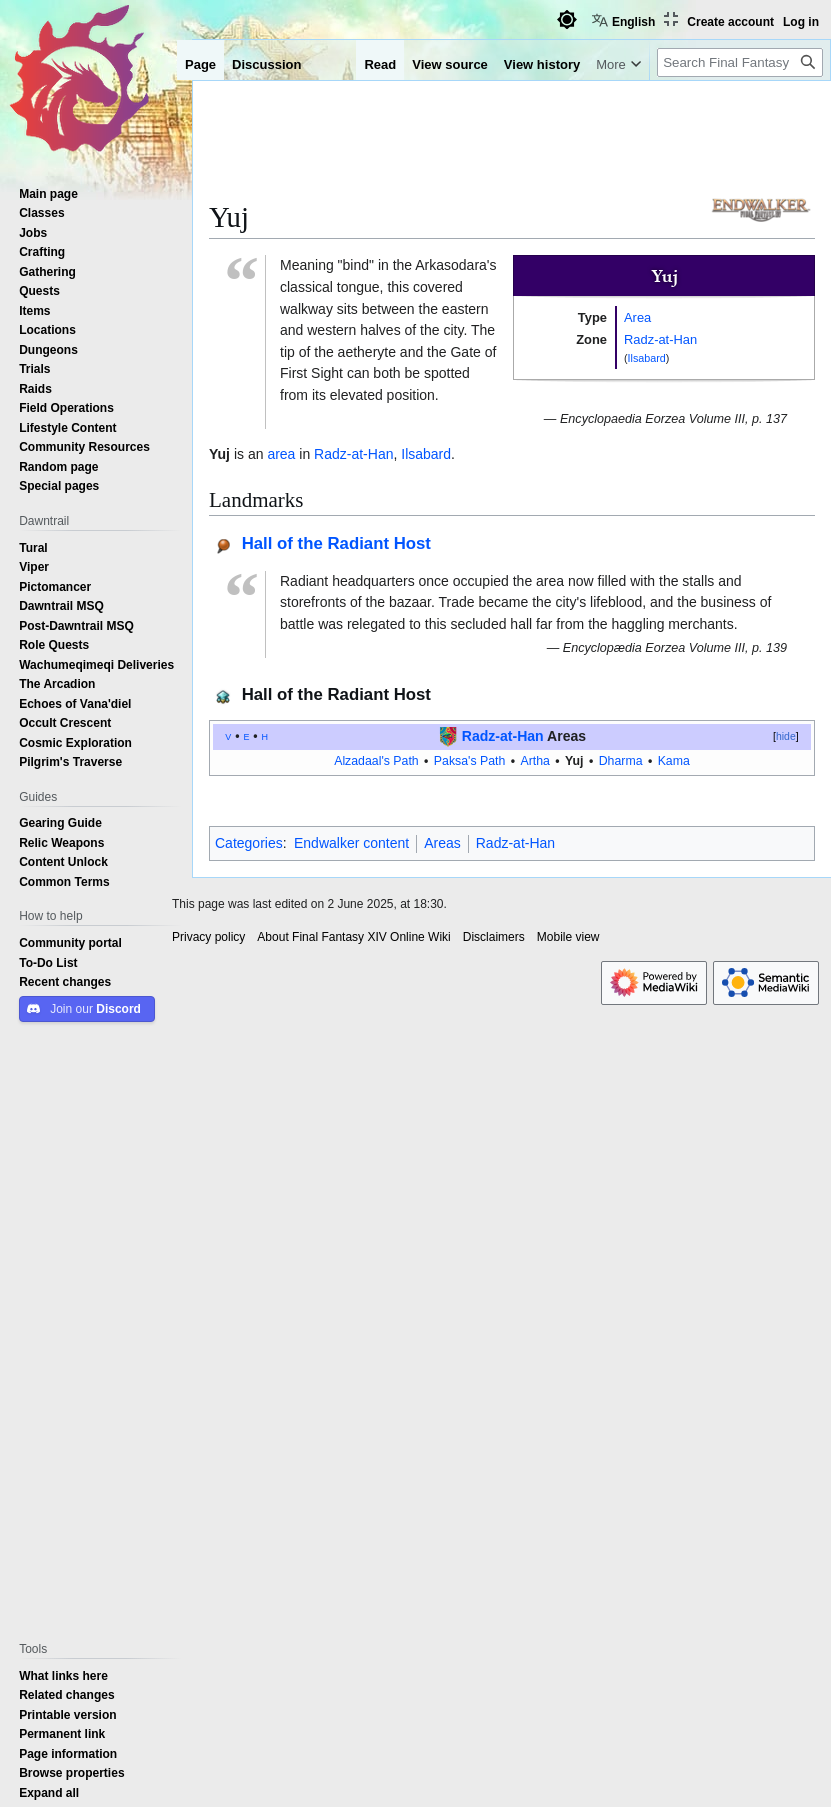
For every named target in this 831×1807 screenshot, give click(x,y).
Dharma (621, 760)
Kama (674, 760)
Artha (534, 760)
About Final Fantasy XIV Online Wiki (353, 937)
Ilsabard (647, 358)
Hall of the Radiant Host (336, 542)
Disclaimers (494, 937)
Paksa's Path (469, 760)
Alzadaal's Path (376, 760)
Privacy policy (208, 937)
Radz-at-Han (660, 339)
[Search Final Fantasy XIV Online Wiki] (740, 62)
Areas (442, 843)
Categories (249, 843)
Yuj (574, 760)
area (281, 454)
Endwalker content (351, 843)
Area (637, 317)
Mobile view (568, 937)
